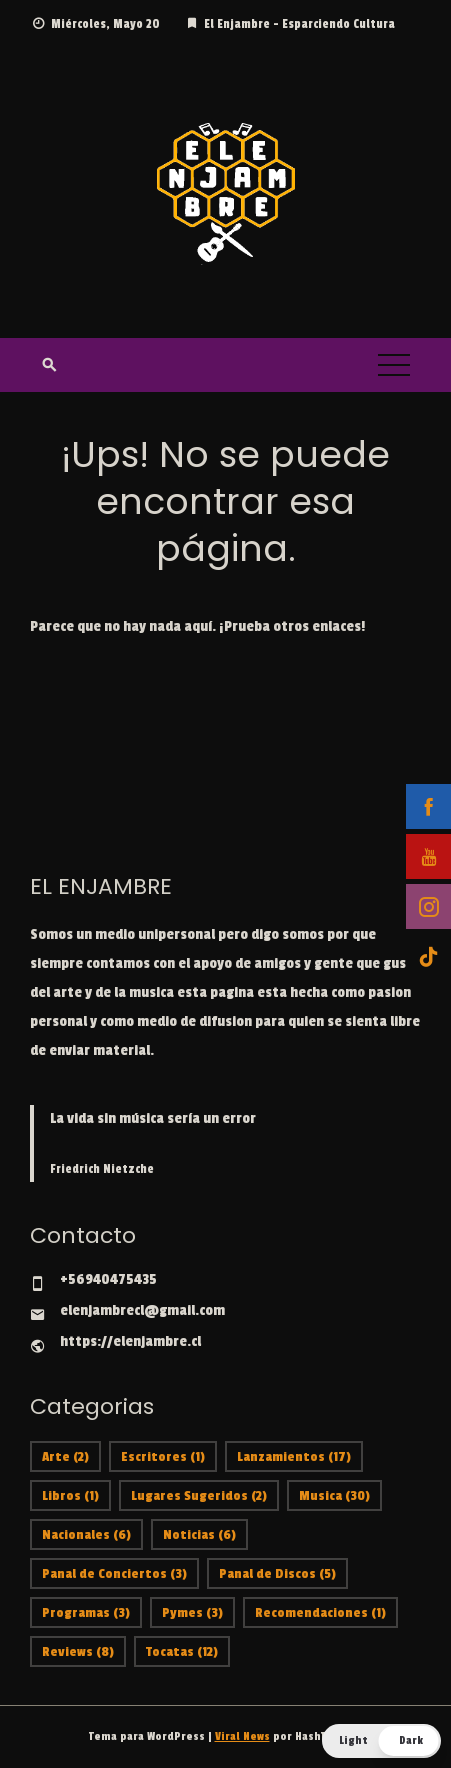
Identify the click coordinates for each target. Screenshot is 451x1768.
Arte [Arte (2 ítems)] (65, 1456)
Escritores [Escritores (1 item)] (163, 1456)
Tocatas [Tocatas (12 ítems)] (182, 1651)
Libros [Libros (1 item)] (70, 1495)
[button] (381, 1741)
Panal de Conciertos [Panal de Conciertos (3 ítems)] (114, 1573)
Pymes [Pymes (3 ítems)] (192, 1612)
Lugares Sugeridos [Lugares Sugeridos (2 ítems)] (199, 1495)
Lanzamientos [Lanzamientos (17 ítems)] (294, 1456)
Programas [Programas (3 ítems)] (86, 1612)
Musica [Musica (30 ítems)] (334, 1495)
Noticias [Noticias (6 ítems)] (199, 1534)
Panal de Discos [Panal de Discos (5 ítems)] (277, 1573)
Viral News (242, 1736)
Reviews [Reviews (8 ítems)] (78, 1651)
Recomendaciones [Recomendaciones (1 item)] (320, 1612)
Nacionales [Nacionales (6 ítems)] (86, 1534)
